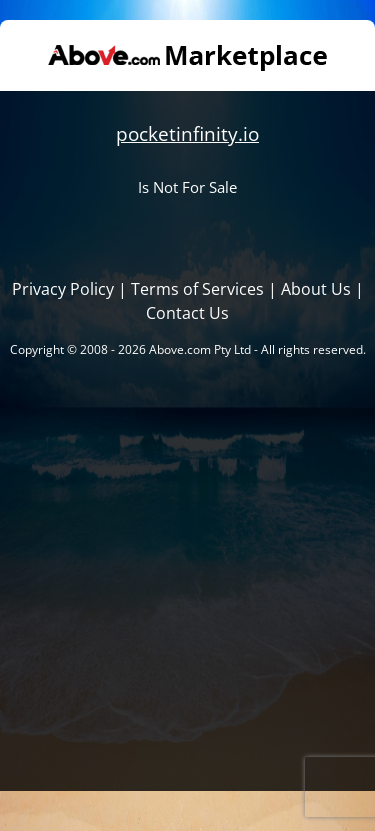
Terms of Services (197, 289)
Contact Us (187, 313)
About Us (316, 289)
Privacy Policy (63, 289)
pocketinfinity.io (187, 133)
